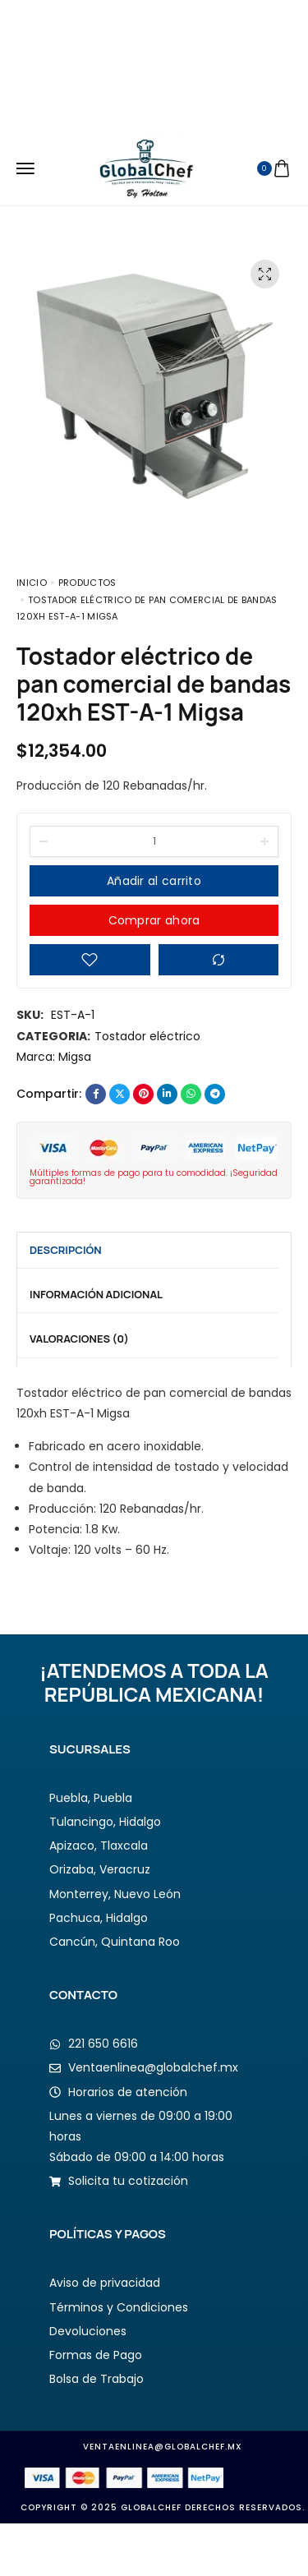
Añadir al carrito (154, 881)
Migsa (74, 1056)
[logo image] (146, 167)
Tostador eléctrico (147, 1036)
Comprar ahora (154, 920)
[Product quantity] (154, 841)
